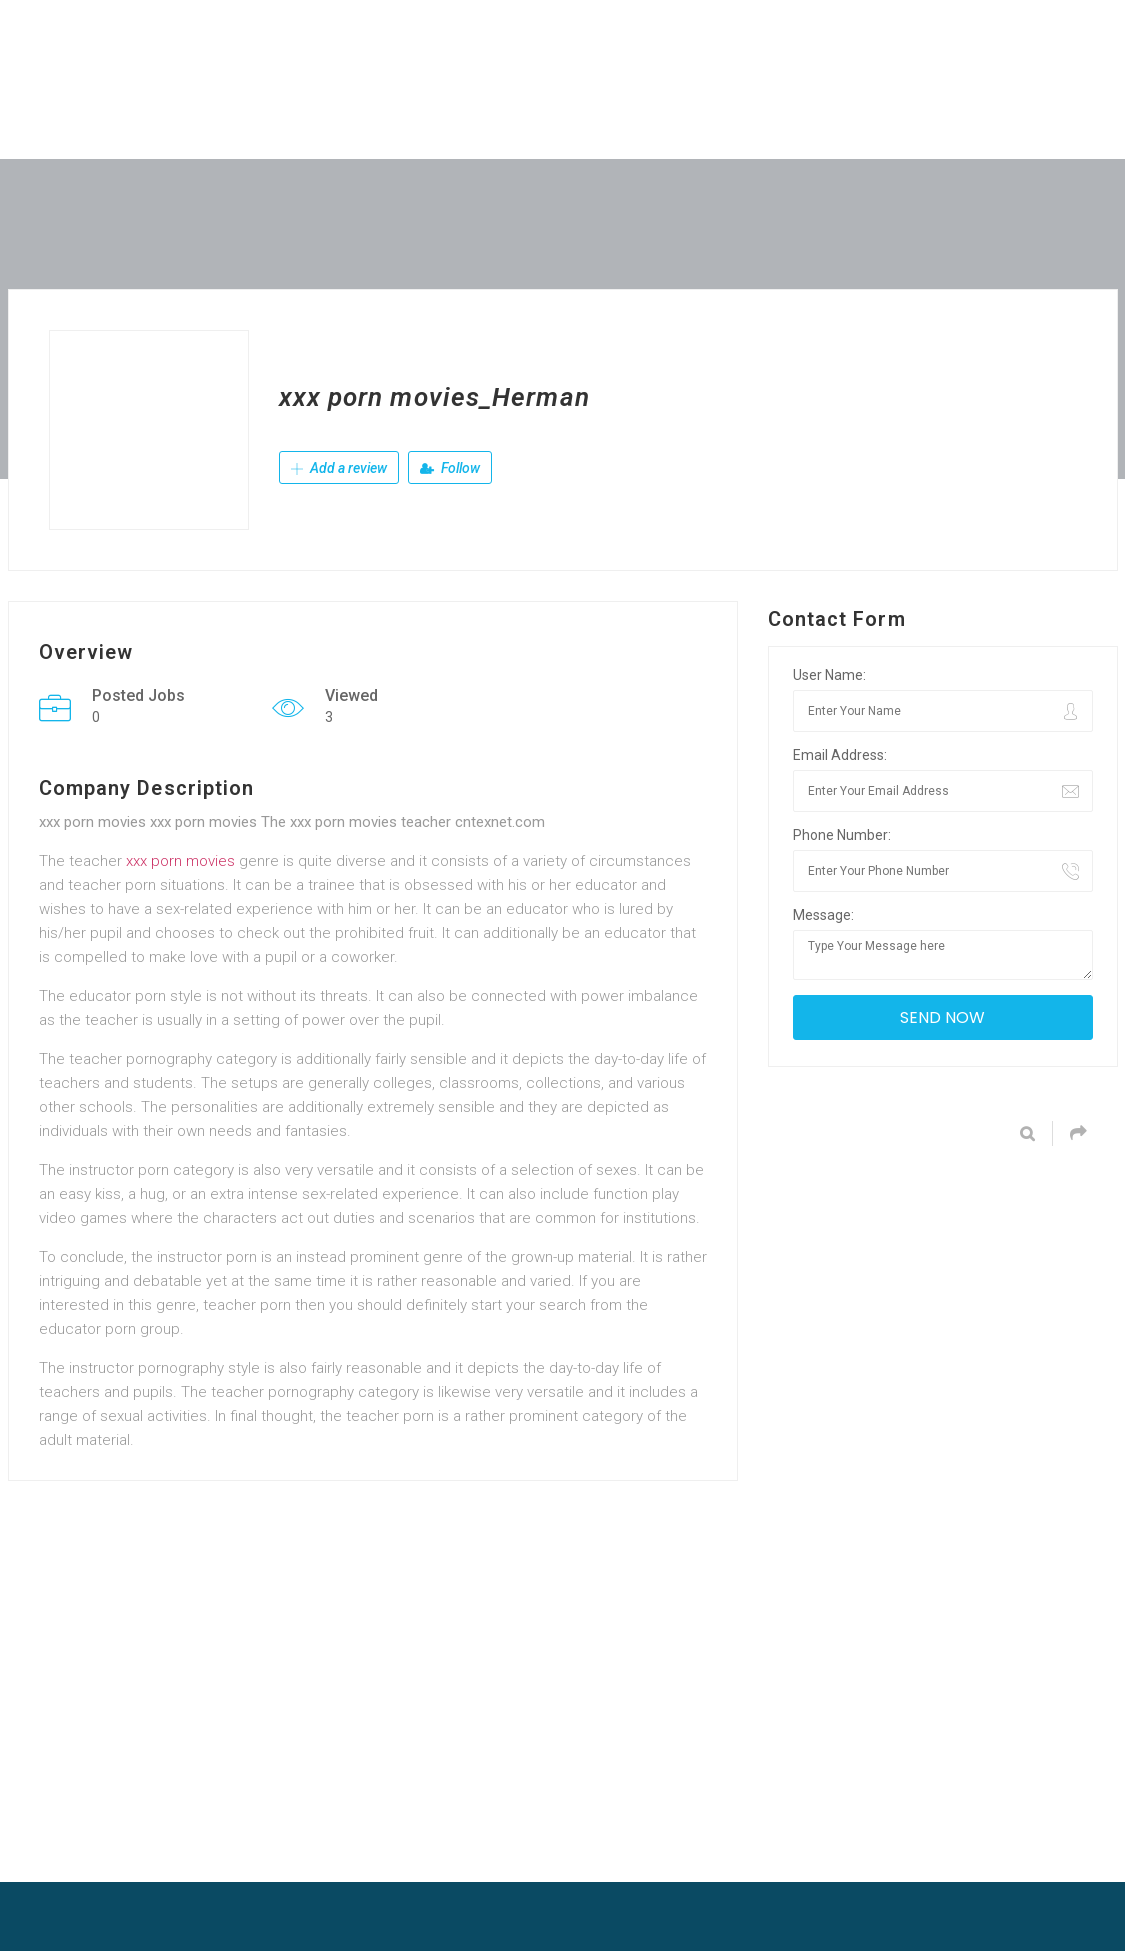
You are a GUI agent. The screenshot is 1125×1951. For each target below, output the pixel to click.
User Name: (829, 675)
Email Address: (840, 755)
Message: (823, 915)
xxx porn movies (180, 861)
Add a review (339, 468)
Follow (450, 468)
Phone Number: (842, 835)
